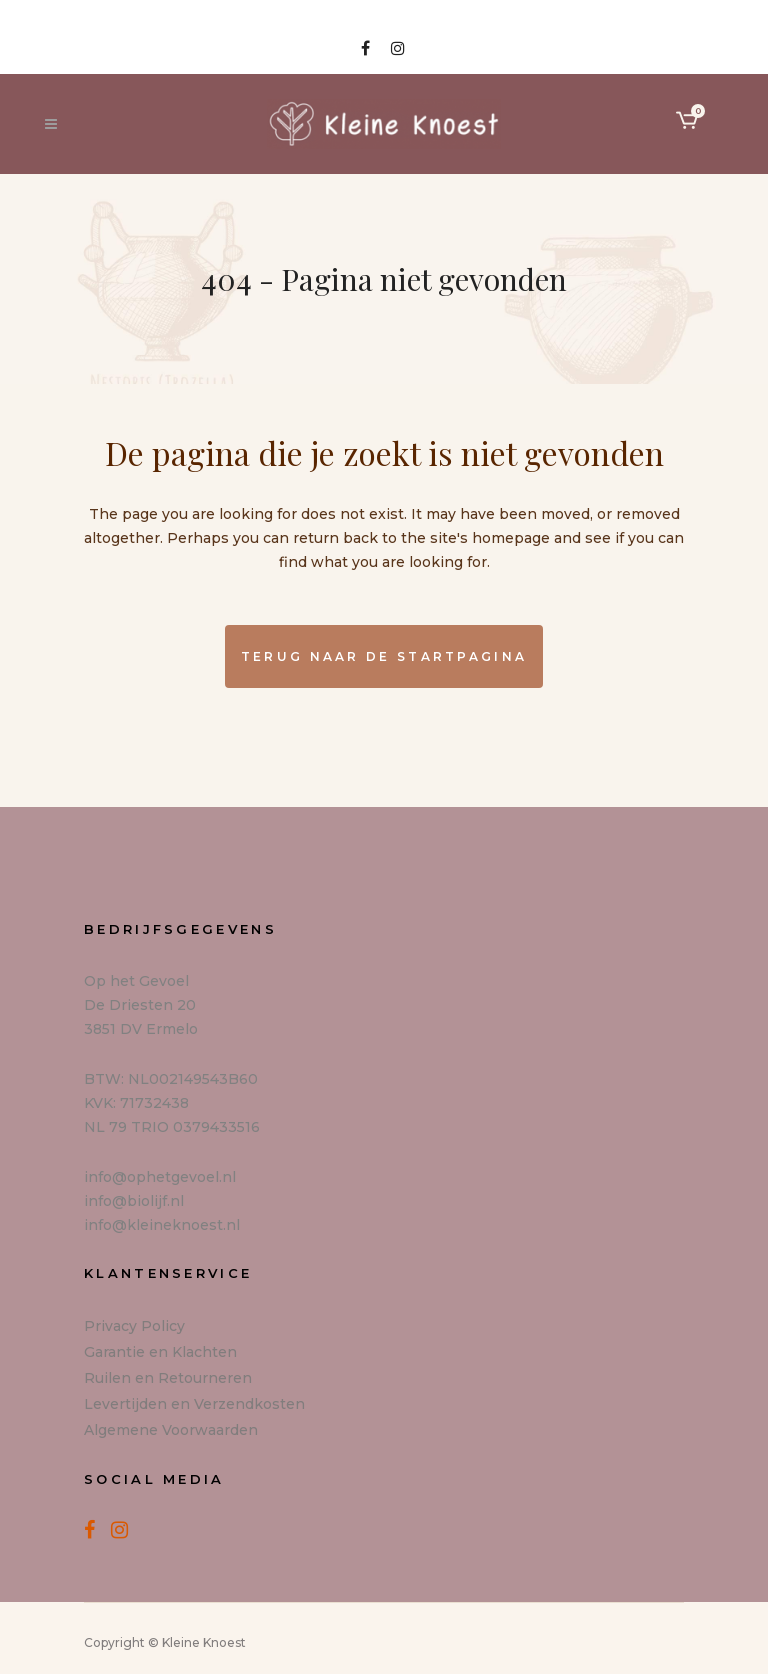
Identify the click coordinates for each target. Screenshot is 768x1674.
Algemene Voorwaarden (171, 1430)
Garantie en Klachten (160, 1352)
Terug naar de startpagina (384, 656)
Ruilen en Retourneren (168, 1378)
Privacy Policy (134, 1326)
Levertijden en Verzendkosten (194, 1404)
